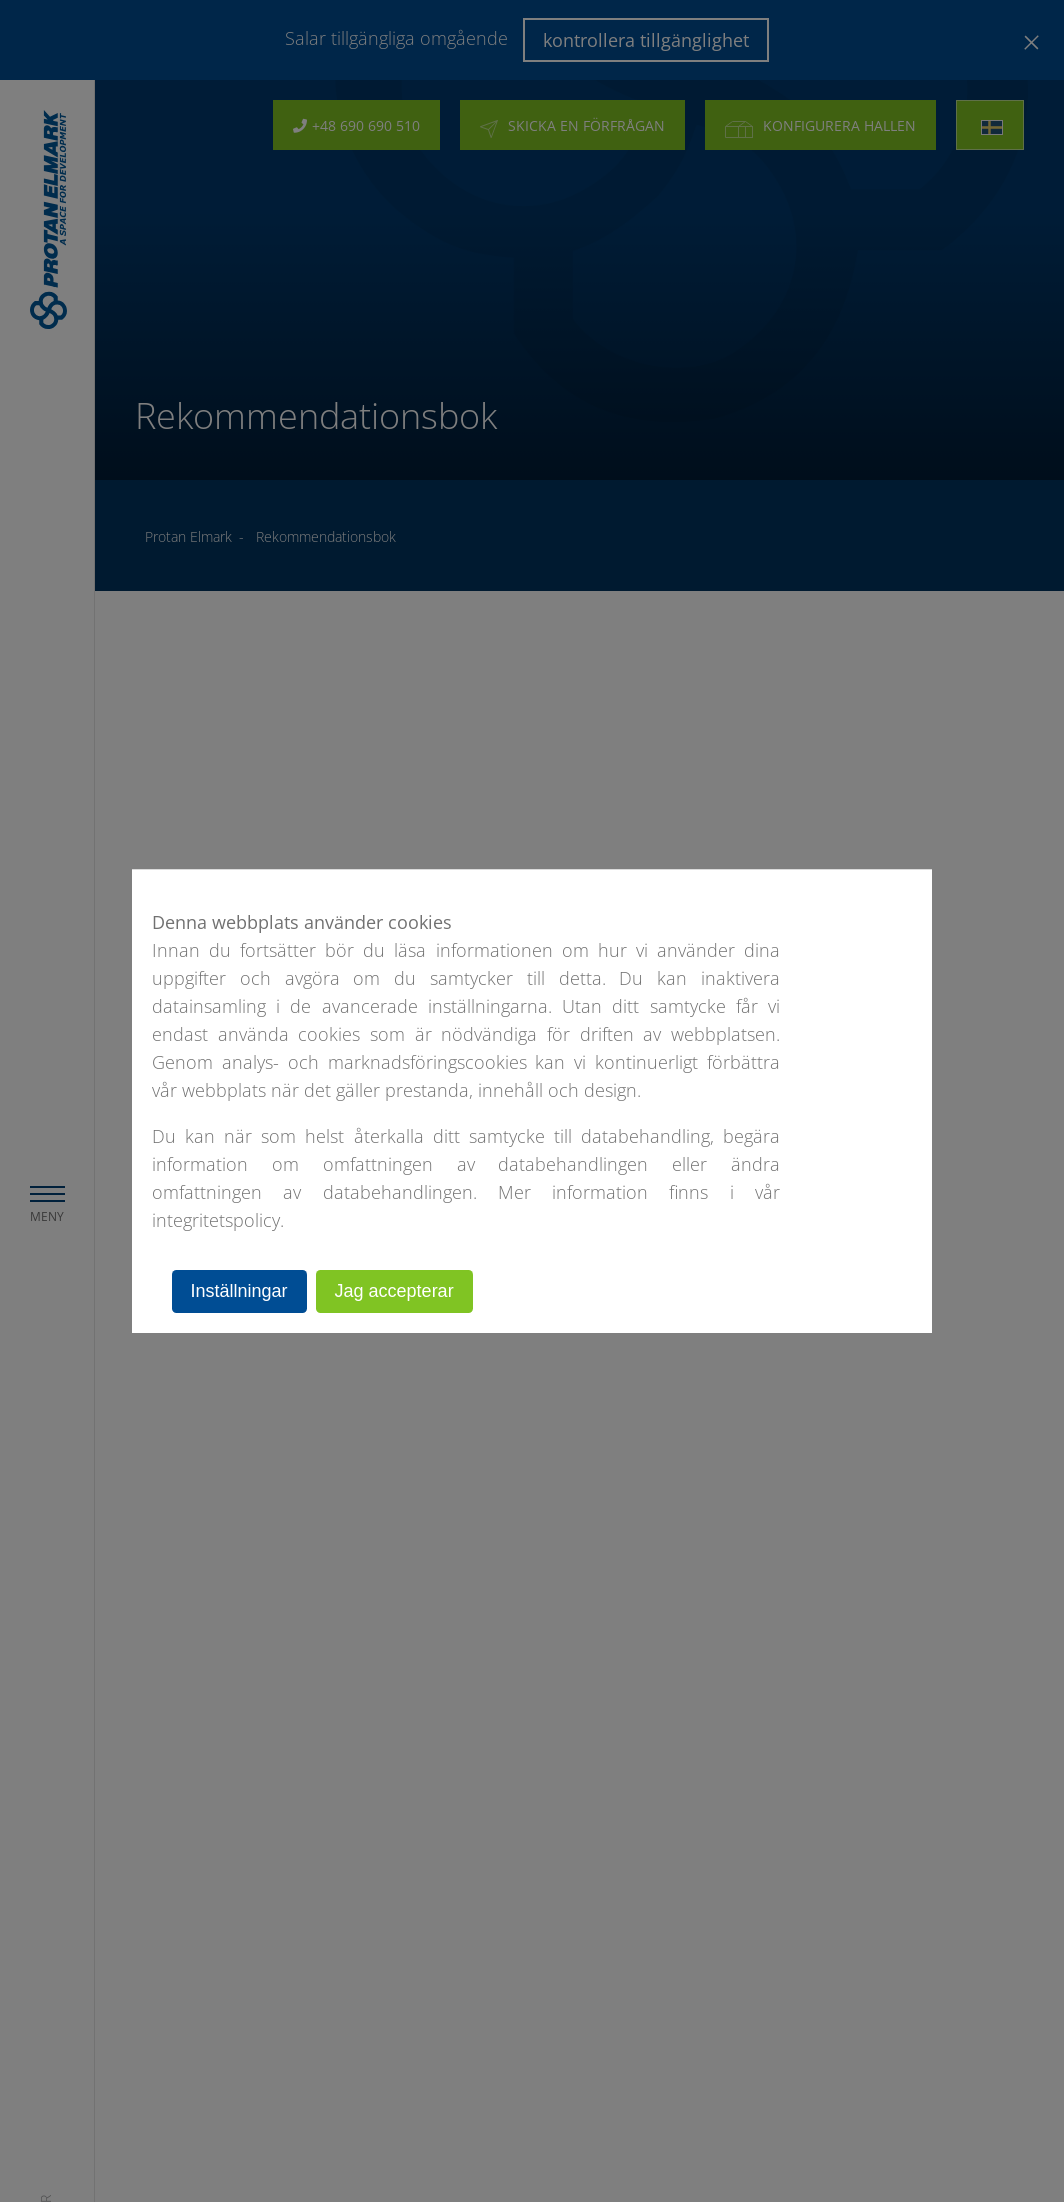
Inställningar (239, 1291)
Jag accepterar (394, 1291)
